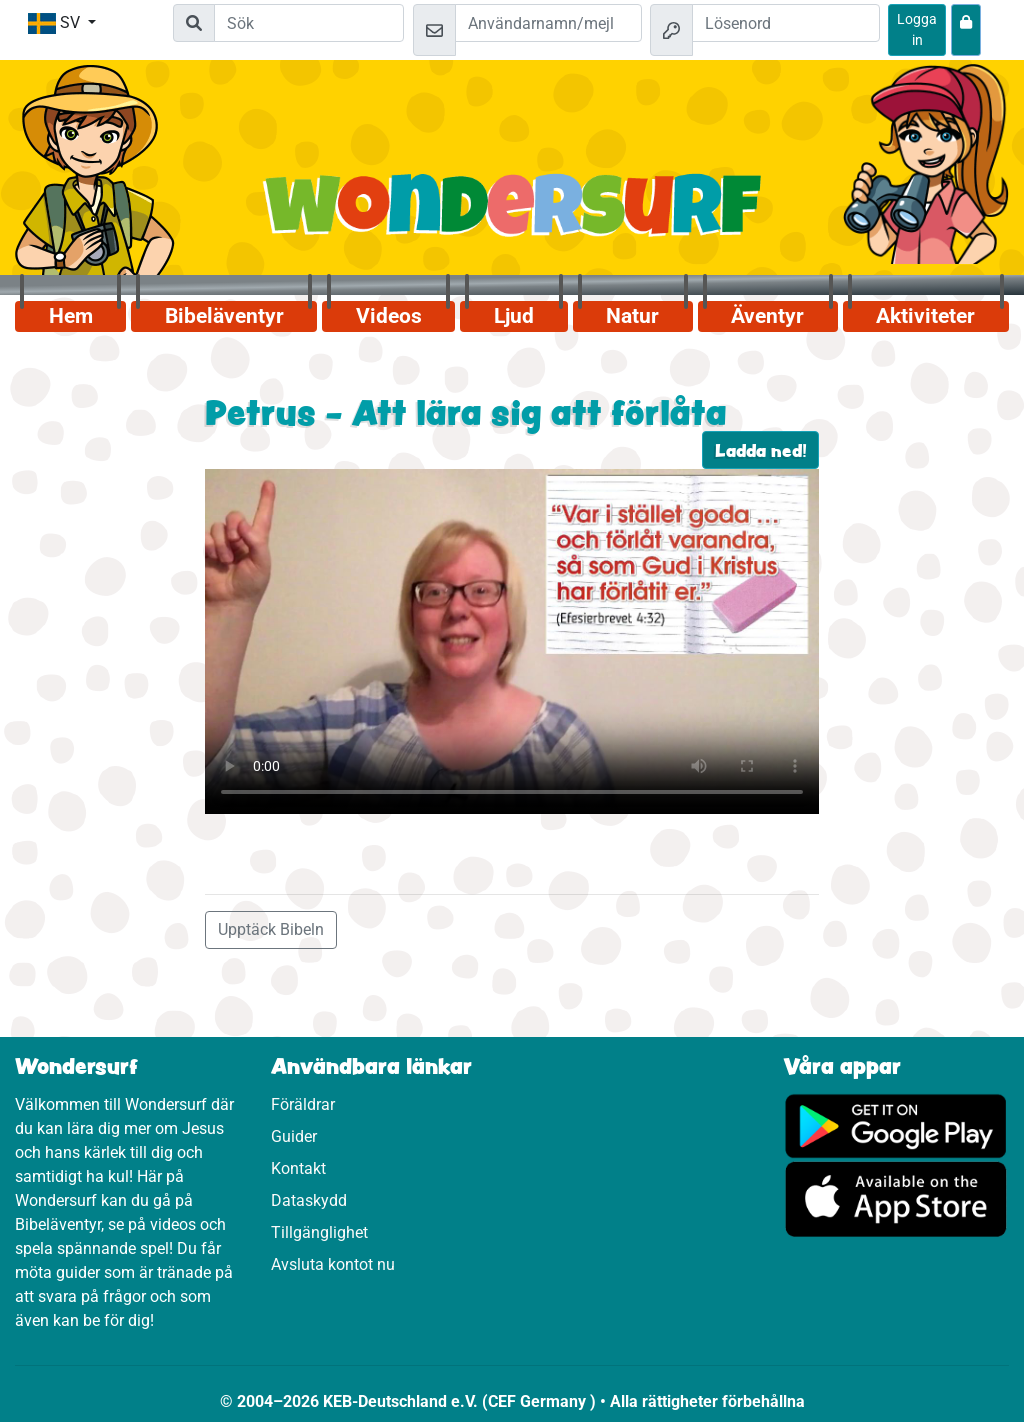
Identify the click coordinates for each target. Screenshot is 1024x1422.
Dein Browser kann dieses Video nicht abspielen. (512, 641)
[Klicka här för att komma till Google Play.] (896, 1124)
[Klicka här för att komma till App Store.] (896, 1198)
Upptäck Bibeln (271, 929)
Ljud (514, 316)
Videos (389, 316)
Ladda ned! (760, 450)
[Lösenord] (786, 23)
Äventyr (767, 316)
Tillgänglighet (319, 1232)
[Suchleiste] (309, 23)
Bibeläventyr (224, 316)
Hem (71, 316)
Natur (632, 316)
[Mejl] (549, 23)
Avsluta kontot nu (333, 1264)
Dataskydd (309, 1200)
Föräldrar (303, 1104)
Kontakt (298, 1168)
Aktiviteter (925, 316)
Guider (294, 1136)
